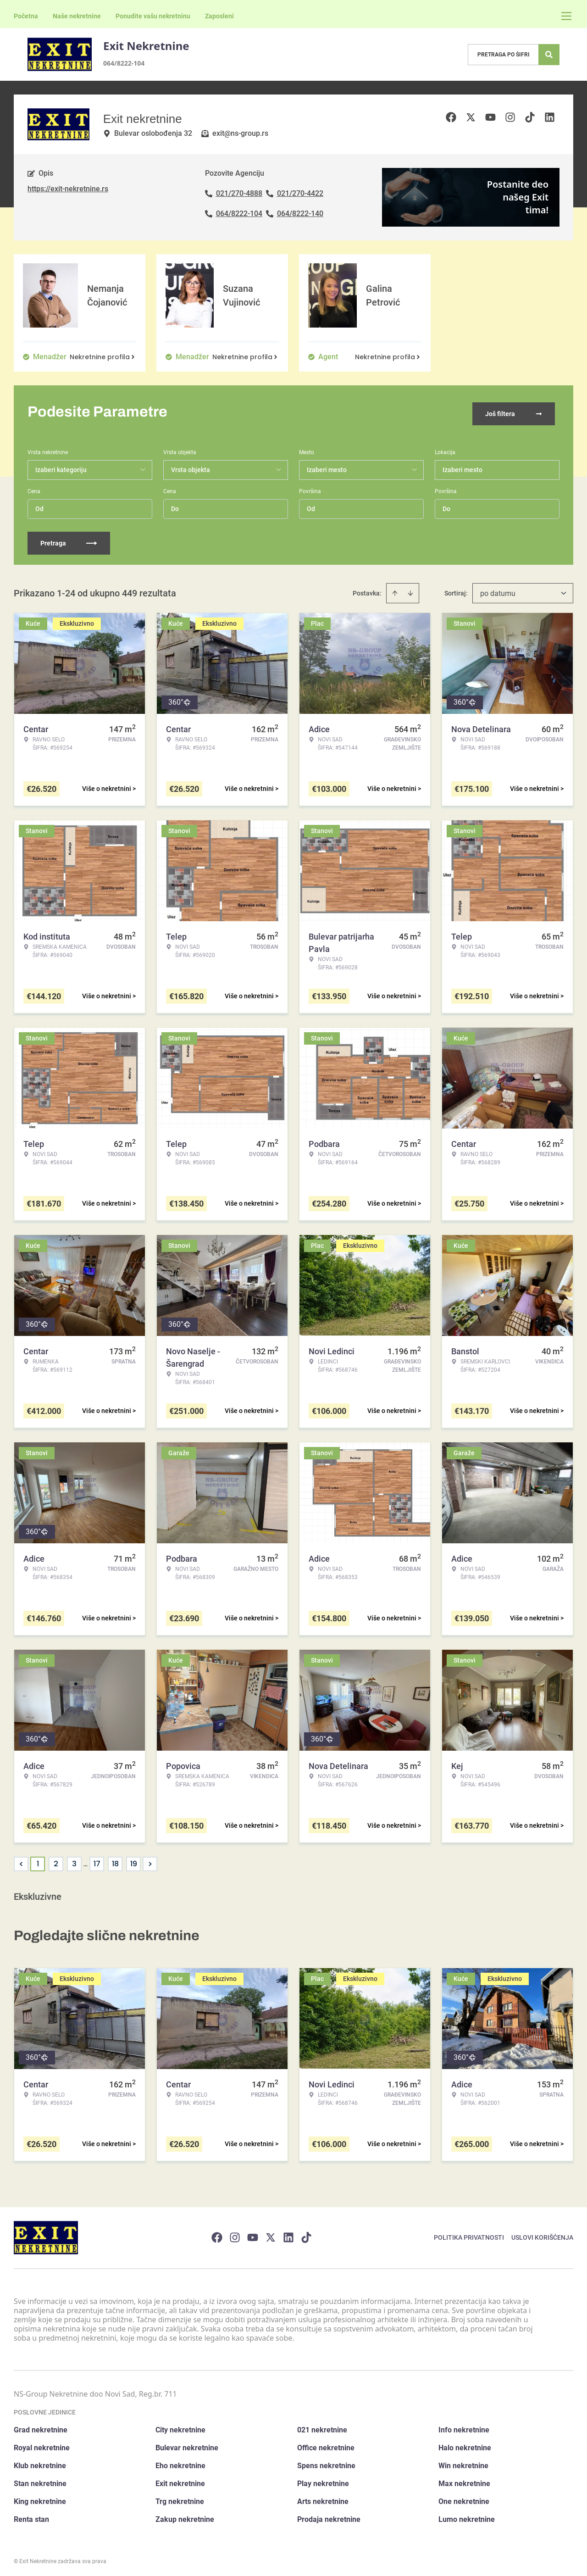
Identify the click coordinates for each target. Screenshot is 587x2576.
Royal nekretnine (42, 2444)
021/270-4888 (239, 193)
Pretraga (68, 540)
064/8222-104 (123, 63)
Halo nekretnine (464, 2444)
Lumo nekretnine (466, 2516)
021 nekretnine (322, 2426)
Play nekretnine (323, 2480)
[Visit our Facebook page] (216, 2234)
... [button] (85, 1860)
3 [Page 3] (74, 1860)
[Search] (548, 54)
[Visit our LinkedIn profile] (288, 2234)
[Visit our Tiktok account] (306, 2234)
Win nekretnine (463, 2462)
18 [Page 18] (115, 1860)
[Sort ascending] (395, 590)
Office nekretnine (325, 2444)
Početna (26, 16)
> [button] (150, 1861)
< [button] (21, 1861)
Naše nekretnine (77, 16)
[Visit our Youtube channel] (252, 2234)
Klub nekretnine (40, 2462)
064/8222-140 (300, 213)
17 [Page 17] (97, 1860)
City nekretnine (180, 2426)
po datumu (497, 590)
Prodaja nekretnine (328, 2516)
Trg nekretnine (179, 2498)
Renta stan (31, 2516)
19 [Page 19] (133, 1860)
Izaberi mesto (462, 466)
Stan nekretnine (40, 2480)
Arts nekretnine (323, 2498)
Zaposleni (219, 16)
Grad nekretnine (40, 2426)
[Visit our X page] (270, 2234)
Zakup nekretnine (184, 2516)
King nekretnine (40, 2498)
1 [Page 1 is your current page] (38, 1860)
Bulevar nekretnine (186, 2444)
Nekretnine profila (103, 357)
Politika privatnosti (469, 2234)
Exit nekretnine (180, 2480)
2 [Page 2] (56, 1860)
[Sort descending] (410, 590)
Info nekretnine (463, 2426)
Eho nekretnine (180, 2462)
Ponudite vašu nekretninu (153, 16)
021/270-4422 (300, 193)
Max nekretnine (464, 2480)
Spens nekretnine (326, 2462)
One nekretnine (463, 2498)
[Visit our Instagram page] (234, 2234)
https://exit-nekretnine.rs (68, 188)
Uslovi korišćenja (542, 2234)
